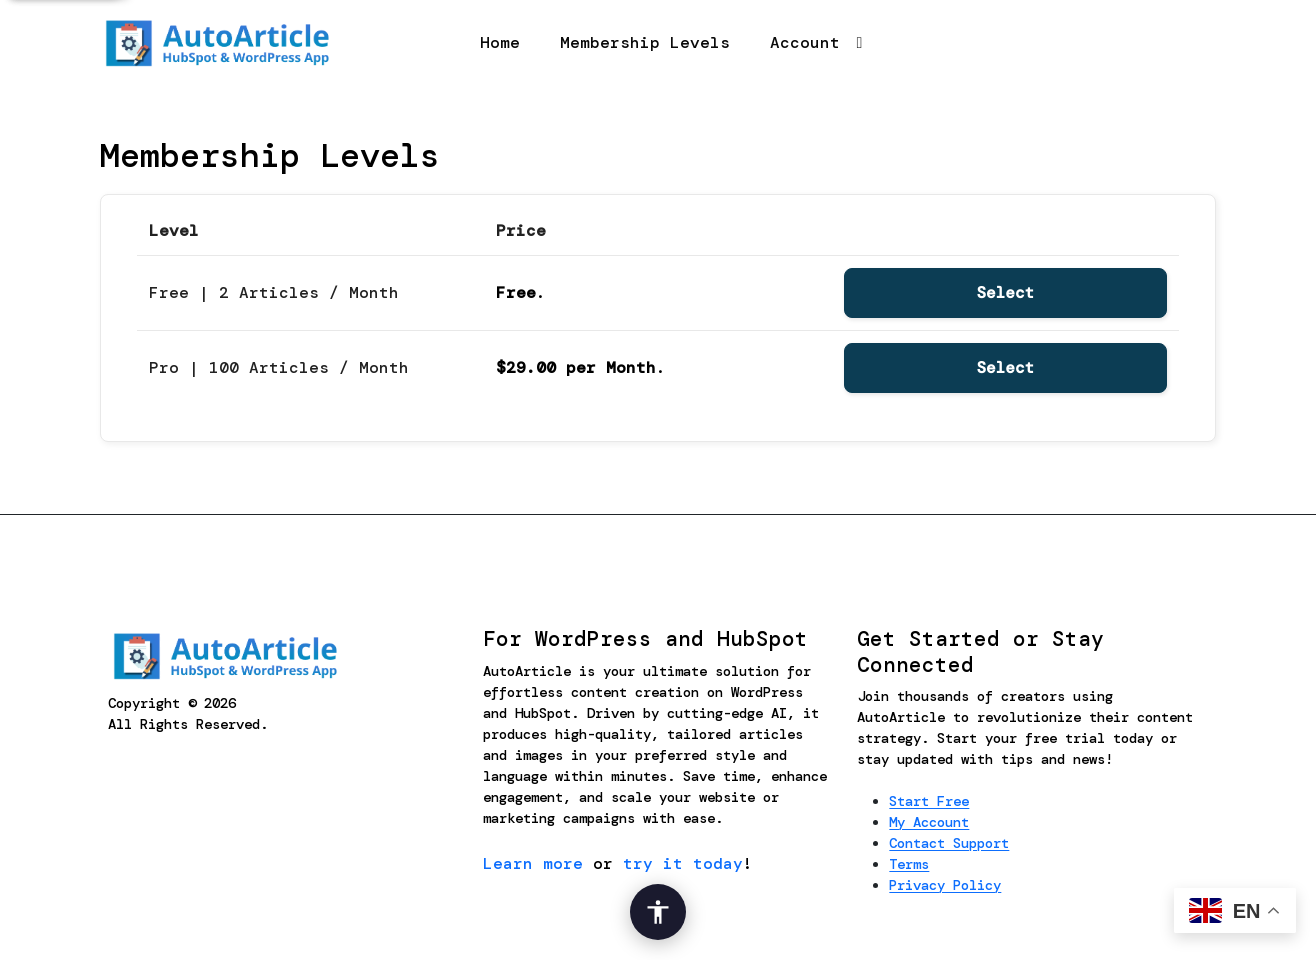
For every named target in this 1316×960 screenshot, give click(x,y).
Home (500, 42)
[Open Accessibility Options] (658, 912)
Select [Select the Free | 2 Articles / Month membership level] (1006, 292)
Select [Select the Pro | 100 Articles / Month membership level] (1006, 367)
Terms (909, 864)
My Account (929, 822)
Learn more (533, 863)
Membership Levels (645, 42)
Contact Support (949, 843)
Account (805, 42)
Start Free (929, 801)
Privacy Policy (945, 885)
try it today (683, 863)
